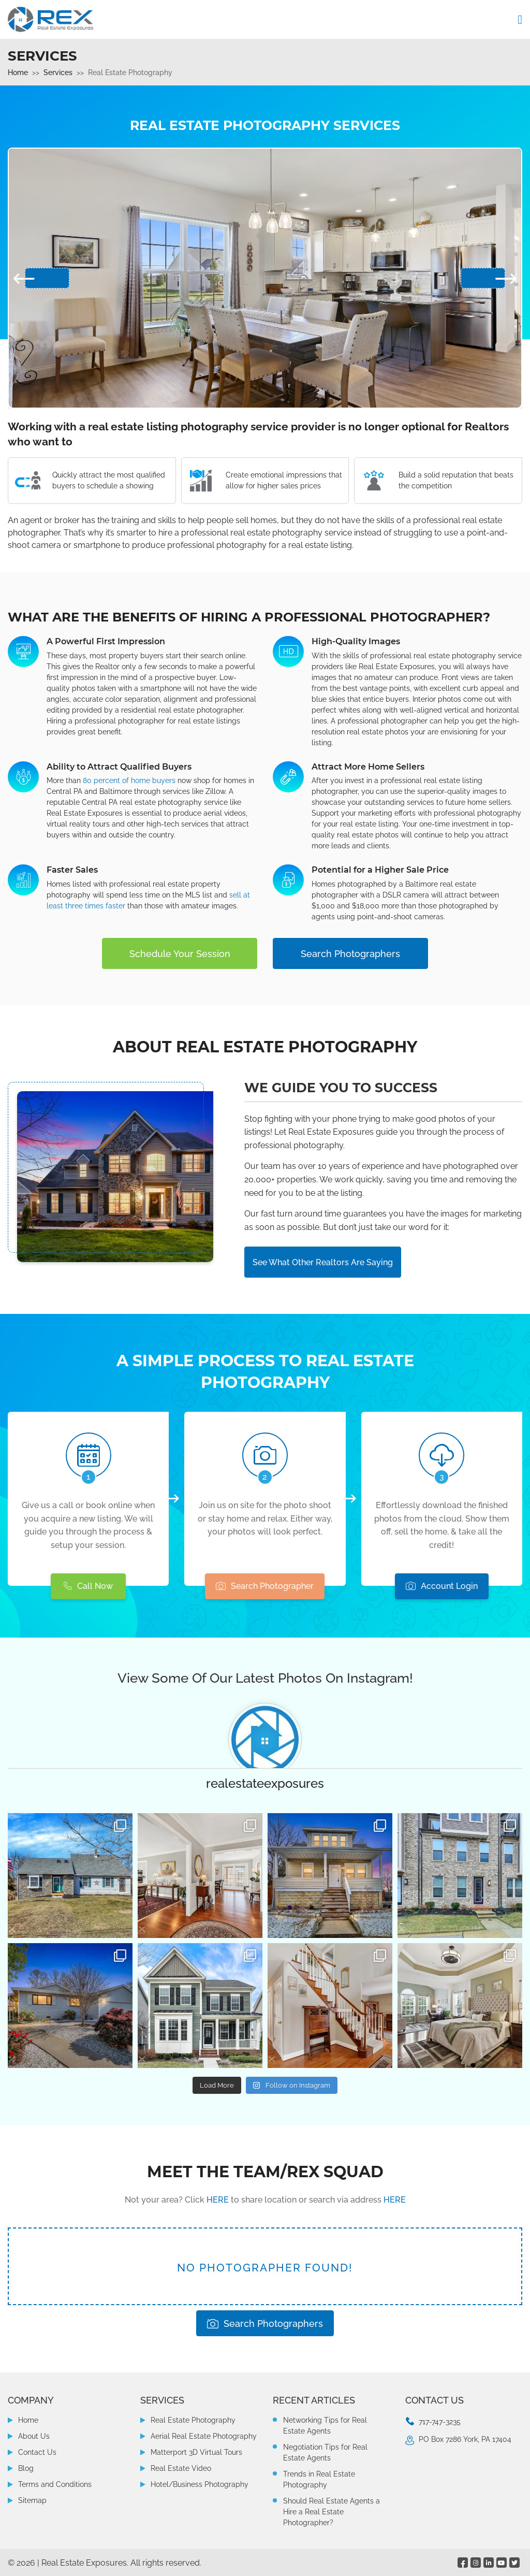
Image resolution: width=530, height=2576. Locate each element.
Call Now (88, 1586)
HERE (218, 2200)
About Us (34, 2436)
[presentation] (47, 278)
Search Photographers (350, 953)
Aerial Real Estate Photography (204, 2436)
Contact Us (37, 2452)
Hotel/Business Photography (199, 2484)
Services (57, 72)
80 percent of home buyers (129, 780)
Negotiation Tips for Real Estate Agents (325, 2452)
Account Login (442, 1586)
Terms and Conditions (55, 2484)
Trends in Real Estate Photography (319, 2479)
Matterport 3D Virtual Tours (196, 2452)
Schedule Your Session (179, 953)
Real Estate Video (181, 2468)
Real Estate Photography (193, 2420)
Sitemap (32, 2500)
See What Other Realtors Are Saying (323, 1262)
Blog (26, 2468)
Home (18, 72)
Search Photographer (265, 1586)
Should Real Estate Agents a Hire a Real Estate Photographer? (331, 2512)
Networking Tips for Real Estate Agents (325, 2425)
